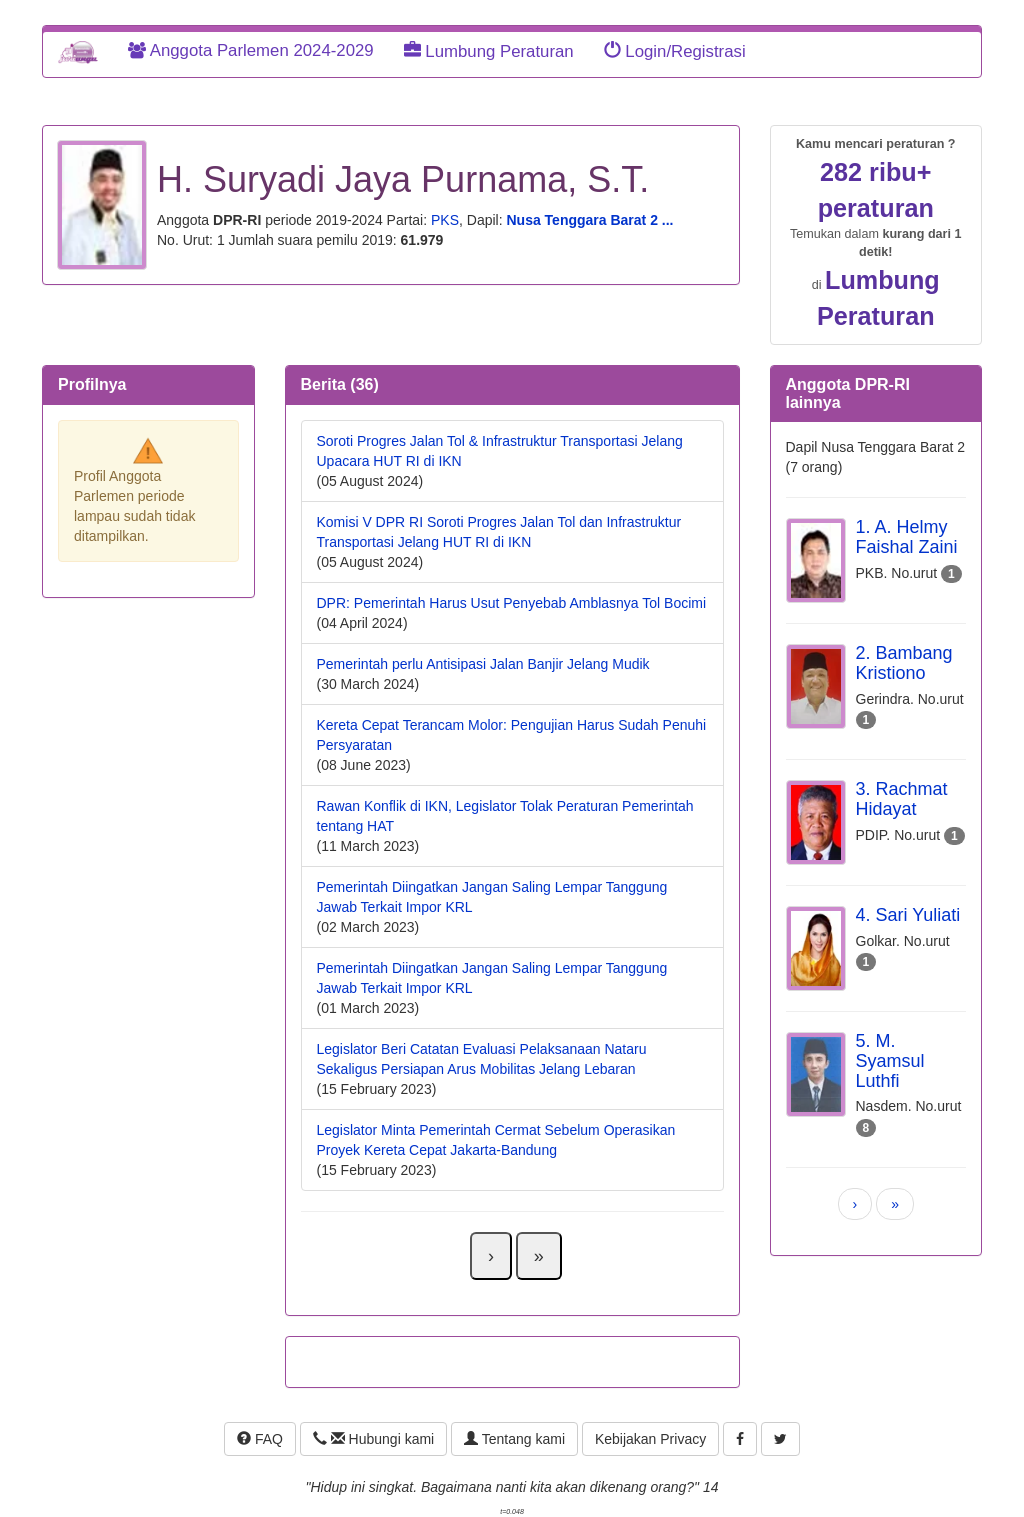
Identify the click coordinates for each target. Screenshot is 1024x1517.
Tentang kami (514, 1439)
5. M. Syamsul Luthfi (890, 1061)
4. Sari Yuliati (908, 915)
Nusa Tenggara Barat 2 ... (589, 220)
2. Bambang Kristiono (904, 663)
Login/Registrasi (675, 51)
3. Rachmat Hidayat (902, 799)
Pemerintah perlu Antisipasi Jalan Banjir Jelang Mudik (483, 664)
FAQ (260, 1439)
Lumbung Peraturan (489, 51)
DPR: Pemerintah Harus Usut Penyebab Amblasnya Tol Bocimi (512, 603)
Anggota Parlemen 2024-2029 (251, 50)
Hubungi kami (373, 1439)
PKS (445, 220)
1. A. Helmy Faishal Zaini (907, 537)
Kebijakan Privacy (650, 1439)
